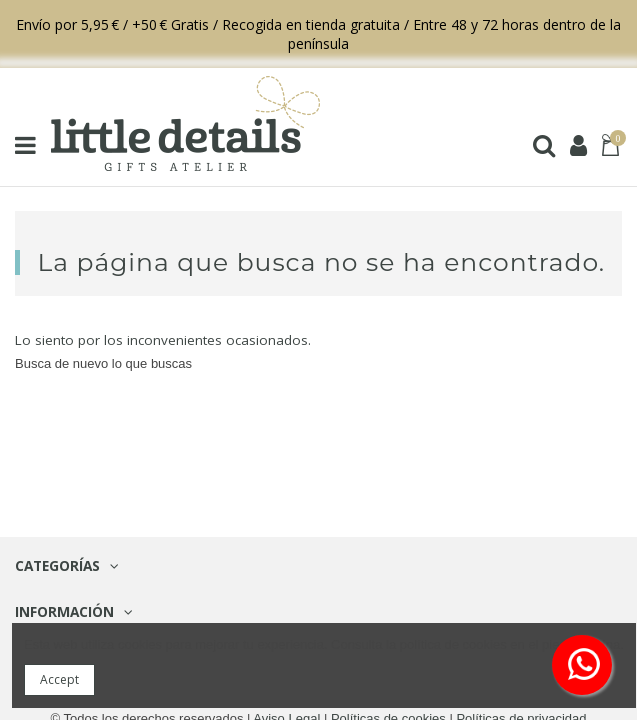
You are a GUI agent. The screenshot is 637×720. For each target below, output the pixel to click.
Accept (59, 679)
